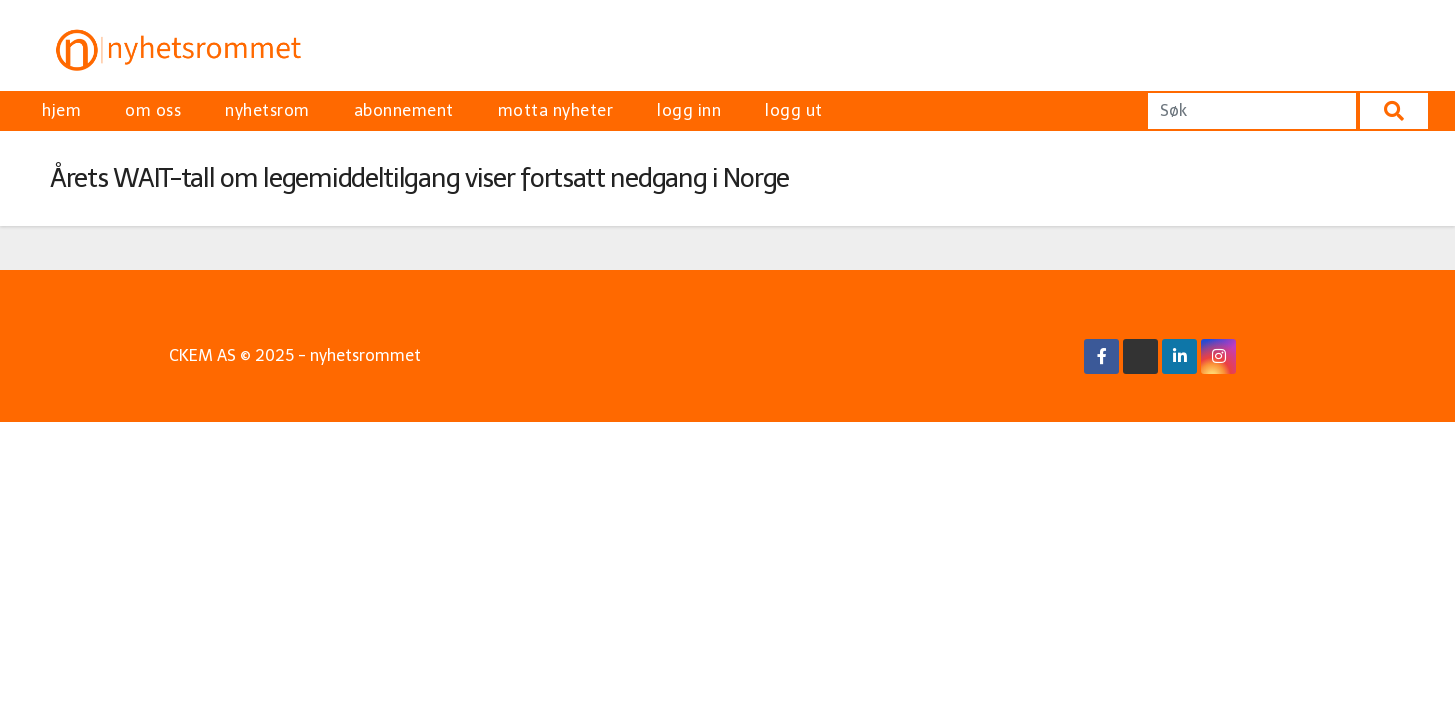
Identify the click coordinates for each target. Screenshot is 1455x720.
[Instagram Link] (1219, 356)
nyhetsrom (267, 110)
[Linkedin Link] (1180, 356)
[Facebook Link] (1102, 356)
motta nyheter (556, 110)
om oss (153, 110)
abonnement (404, 110)
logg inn (689, 110)
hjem (61, 110)
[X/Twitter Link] (1141, 356)
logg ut (794, 110)
